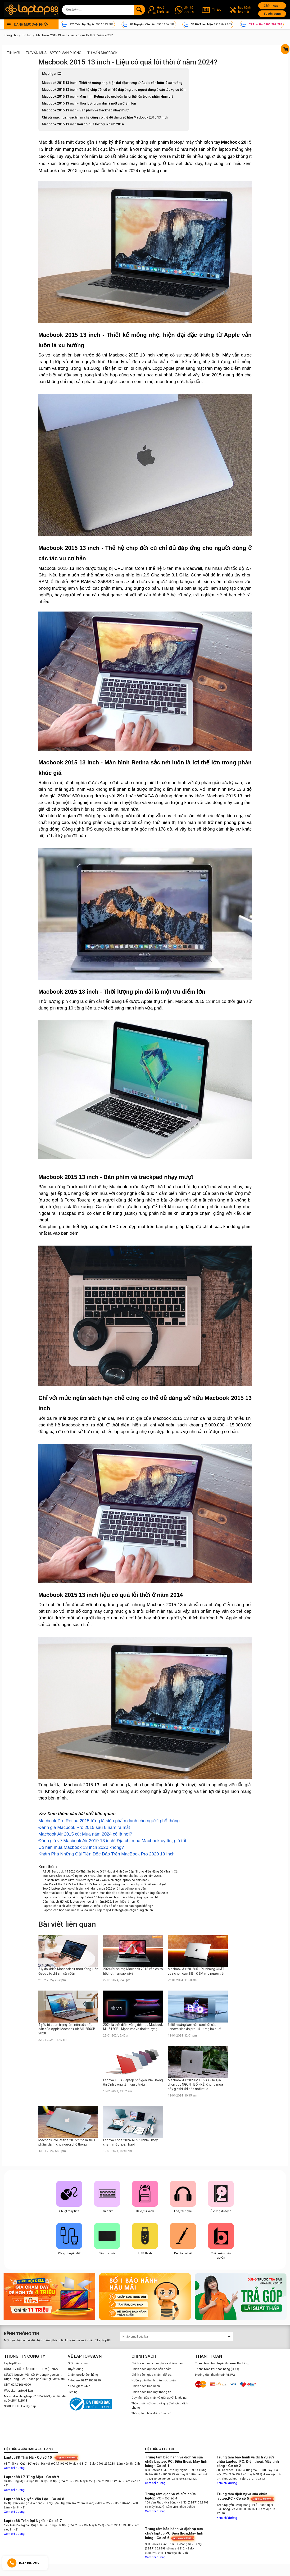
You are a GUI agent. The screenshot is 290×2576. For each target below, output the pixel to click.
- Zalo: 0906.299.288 (102, 2463)
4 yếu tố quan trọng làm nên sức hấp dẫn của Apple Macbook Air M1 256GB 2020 (66, 2029)
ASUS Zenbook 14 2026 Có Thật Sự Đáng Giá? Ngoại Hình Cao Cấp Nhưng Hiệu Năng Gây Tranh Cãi (110, 1871)
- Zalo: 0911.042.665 (109, 2481)
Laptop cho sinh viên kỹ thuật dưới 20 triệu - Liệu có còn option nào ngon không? (98, 1906)
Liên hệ (72, 2392)
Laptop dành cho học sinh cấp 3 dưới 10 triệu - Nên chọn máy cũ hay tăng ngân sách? (101, 1897)
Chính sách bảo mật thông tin (151, 2392)
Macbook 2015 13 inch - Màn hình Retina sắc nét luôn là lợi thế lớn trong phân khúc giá (107, 96)
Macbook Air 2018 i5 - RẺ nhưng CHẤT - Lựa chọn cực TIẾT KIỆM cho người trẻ (197, 1971)
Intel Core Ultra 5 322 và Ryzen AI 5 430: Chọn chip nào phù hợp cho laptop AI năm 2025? (103, 1875)
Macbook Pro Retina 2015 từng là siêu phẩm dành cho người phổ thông (66, 2142)
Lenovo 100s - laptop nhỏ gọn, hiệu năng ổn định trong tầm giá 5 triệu (133, 2082)
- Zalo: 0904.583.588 (118, 2525)
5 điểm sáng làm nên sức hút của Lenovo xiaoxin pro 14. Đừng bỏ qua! (194, 2027)
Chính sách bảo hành (145, 2386)
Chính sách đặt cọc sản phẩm (151, 2369)
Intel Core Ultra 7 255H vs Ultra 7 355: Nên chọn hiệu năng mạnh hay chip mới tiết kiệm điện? (105, 1884)
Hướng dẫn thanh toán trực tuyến (153, 2380)
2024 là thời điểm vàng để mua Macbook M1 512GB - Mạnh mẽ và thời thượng (133, 2027)
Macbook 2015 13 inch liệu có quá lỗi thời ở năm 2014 (83, 124)
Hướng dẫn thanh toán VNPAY (215, 2374)
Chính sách (272, 5)
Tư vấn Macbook (102, 53)
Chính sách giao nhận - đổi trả (151, 2374)
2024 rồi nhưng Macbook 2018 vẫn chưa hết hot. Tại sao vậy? (133, 1971)
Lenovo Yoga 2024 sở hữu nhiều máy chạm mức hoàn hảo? (130, 2142)
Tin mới (13, 53)
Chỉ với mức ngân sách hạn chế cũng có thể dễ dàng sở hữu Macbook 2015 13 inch (105, 117)
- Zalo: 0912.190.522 (251, 2478)
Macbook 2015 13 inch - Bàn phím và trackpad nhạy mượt (86, 110)
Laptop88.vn (12, 2363)
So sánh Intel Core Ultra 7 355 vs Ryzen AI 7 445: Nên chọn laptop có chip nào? (96, 1880)
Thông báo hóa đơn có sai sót (151, 2413)
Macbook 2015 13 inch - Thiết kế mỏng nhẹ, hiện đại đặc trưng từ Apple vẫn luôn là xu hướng (112, 83)
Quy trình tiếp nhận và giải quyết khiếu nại (159, 2397)
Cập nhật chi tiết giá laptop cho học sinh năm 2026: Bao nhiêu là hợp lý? (91, 1901)
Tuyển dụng (272, 13)
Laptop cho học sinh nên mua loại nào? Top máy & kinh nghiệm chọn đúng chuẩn (98, 1910)
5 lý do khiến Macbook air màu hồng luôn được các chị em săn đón (68, 1971)
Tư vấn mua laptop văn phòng (53, 53)
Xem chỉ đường (14, 2468)
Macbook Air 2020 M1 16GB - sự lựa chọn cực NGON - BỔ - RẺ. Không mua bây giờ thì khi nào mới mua (195, 2084)
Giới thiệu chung (79, 2363)
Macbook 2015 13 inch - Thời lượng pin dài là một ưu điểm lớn (89, 103)
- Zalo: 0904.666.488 (124, 2503)
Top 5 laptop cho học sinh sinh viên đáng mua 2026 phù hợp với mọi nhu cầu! (94, 1888)
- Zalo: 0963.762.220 (184, 2478)
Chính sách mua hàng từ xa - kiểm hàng (158, 2363)
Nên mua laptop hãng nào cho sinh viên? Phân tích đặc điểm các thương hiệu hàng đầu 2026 (105, 1893)
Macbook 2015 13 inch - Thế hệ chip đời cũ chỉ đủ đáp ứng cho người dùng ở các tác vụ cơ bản (114, 89)
